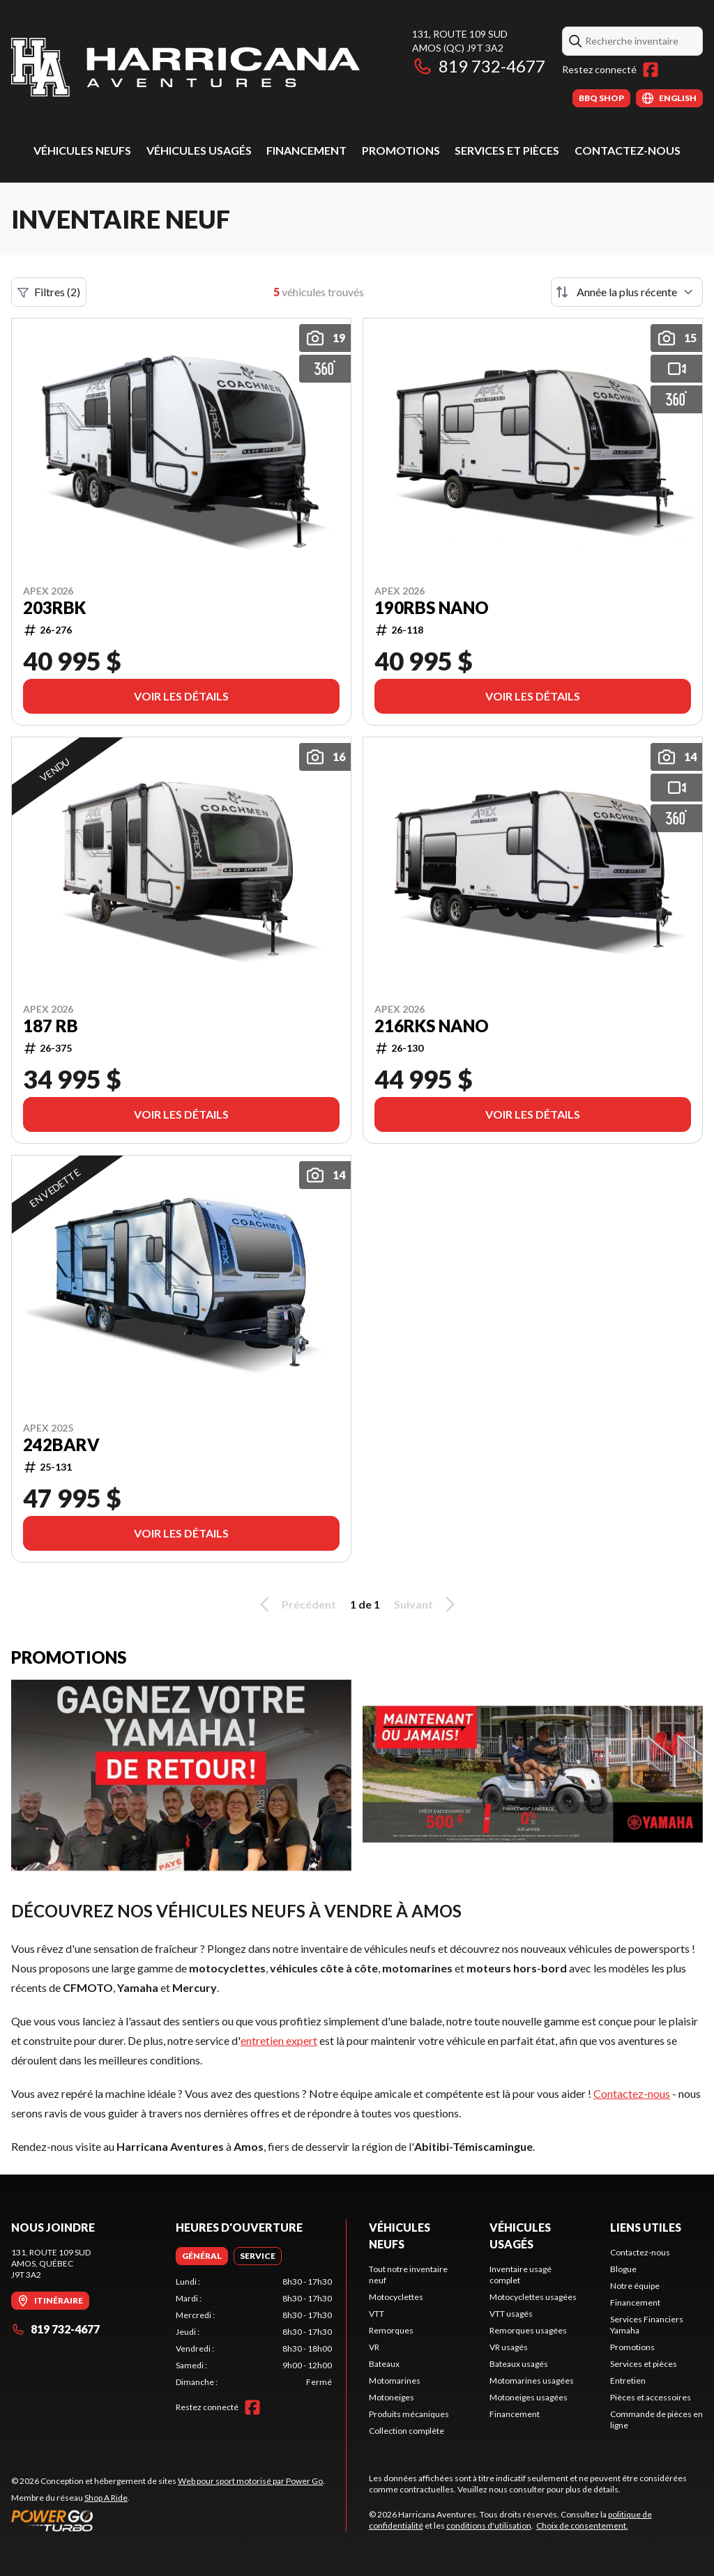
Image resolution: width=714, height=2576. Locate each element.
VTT (376, 2313)
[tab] (202, 2256)
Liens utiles (645, 2227)
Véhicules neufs (82, 150)
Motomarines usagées (531, 2380)
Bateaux (384, 2364)
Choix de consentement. (582, 2525)
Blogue (623, 2269)
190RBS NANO (431, 608)
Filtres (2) (48, 292)
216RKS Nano (431, 1026)
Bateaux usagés (518, 2364)
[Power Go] (168, 2520)
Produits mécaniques (409, 2414)
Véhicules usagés (199, 150)
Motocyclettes (396, 2297)
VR (374, 2347)
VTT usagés (511, 2313)
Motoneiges (391, 2397)
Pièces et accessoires (650, 2397)
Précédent (295, 1604)
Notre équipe (635, 2285)
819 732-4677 (478, 66)
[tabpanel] (254, 2332)
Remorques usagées (528, 2330)
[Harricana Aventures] (185, 67)
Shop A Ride (106, 2497)
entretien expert (279, 2040)
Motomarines (394, 2380)
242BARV (61, 1445)
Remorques (391, 2330)
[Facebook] (650, 69)
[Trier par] (627, 292)
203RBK (54, 608)
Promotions (401, 150)
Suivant (426, 1604)
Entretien (628, 2380)
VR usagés (508, 2347)
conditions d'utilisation (488, 2525)
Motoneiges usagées (528, 2397)
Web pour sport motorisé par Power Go (250, 2481)
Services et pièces (507, 150)
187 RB (50, 1026)
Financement (306, 150)
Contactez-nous (628, 150)
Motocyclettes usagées (533, 2297)
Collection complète (406, 2430)
